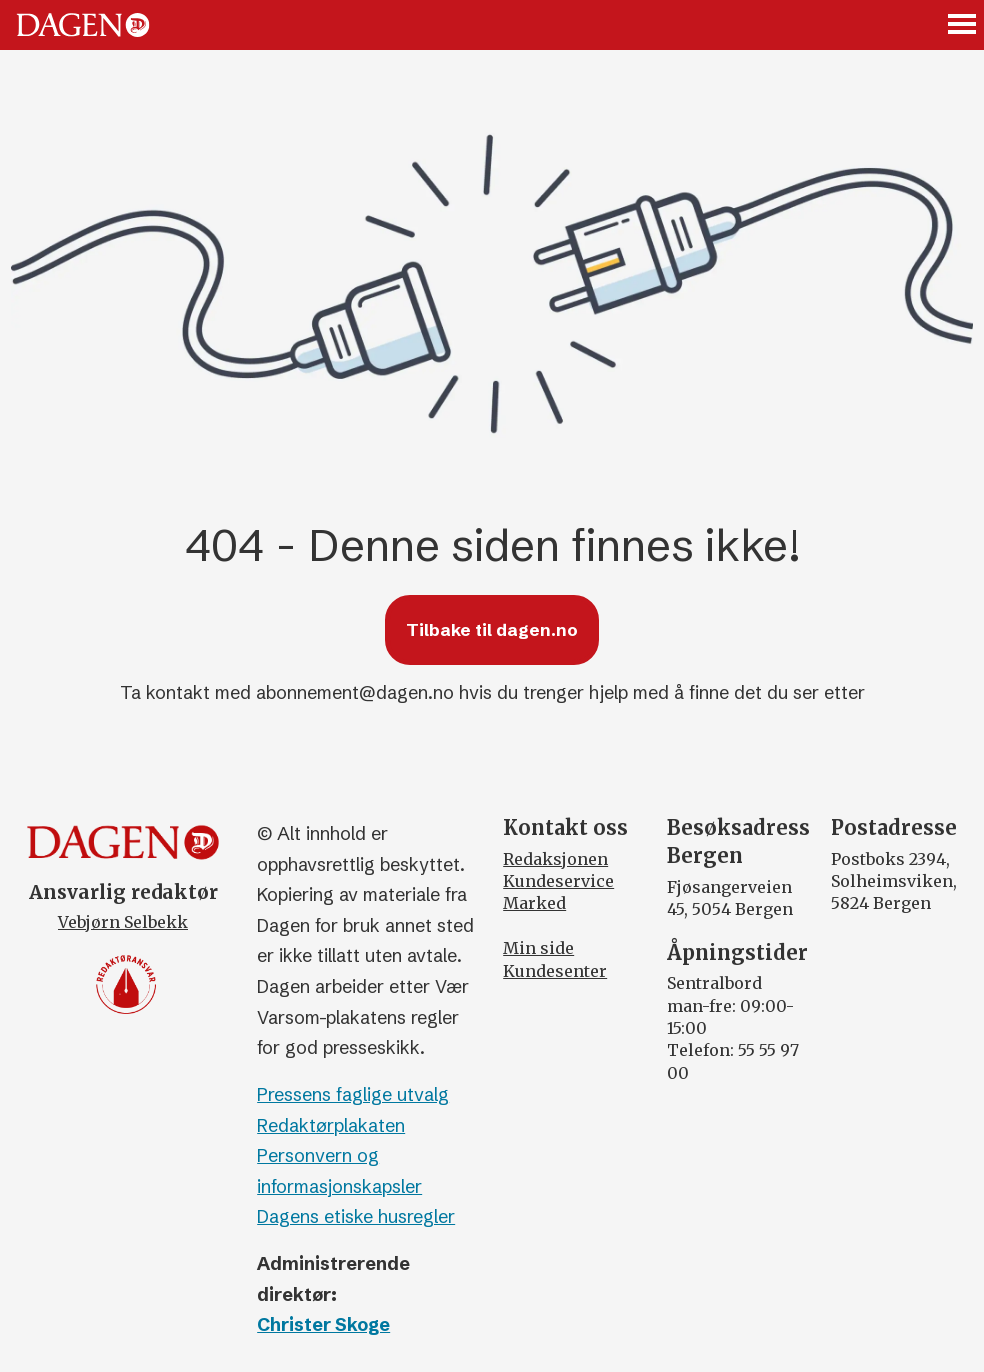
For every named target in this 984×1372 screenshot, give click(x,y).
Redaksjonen (555, 859)
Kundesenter (555, 971)
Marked (534, 903)
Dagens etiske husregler (356, 1216)
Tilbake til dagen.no (492, 629)
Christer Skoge (323, 1324)
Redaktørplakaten (331, 1125)
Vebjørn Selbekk (123, 922)
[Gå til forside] (83, 25)
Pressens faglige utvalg (353, 1094)
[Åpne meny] (963, 25)
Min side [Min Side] (538, 948)
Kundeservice (558, 881)
